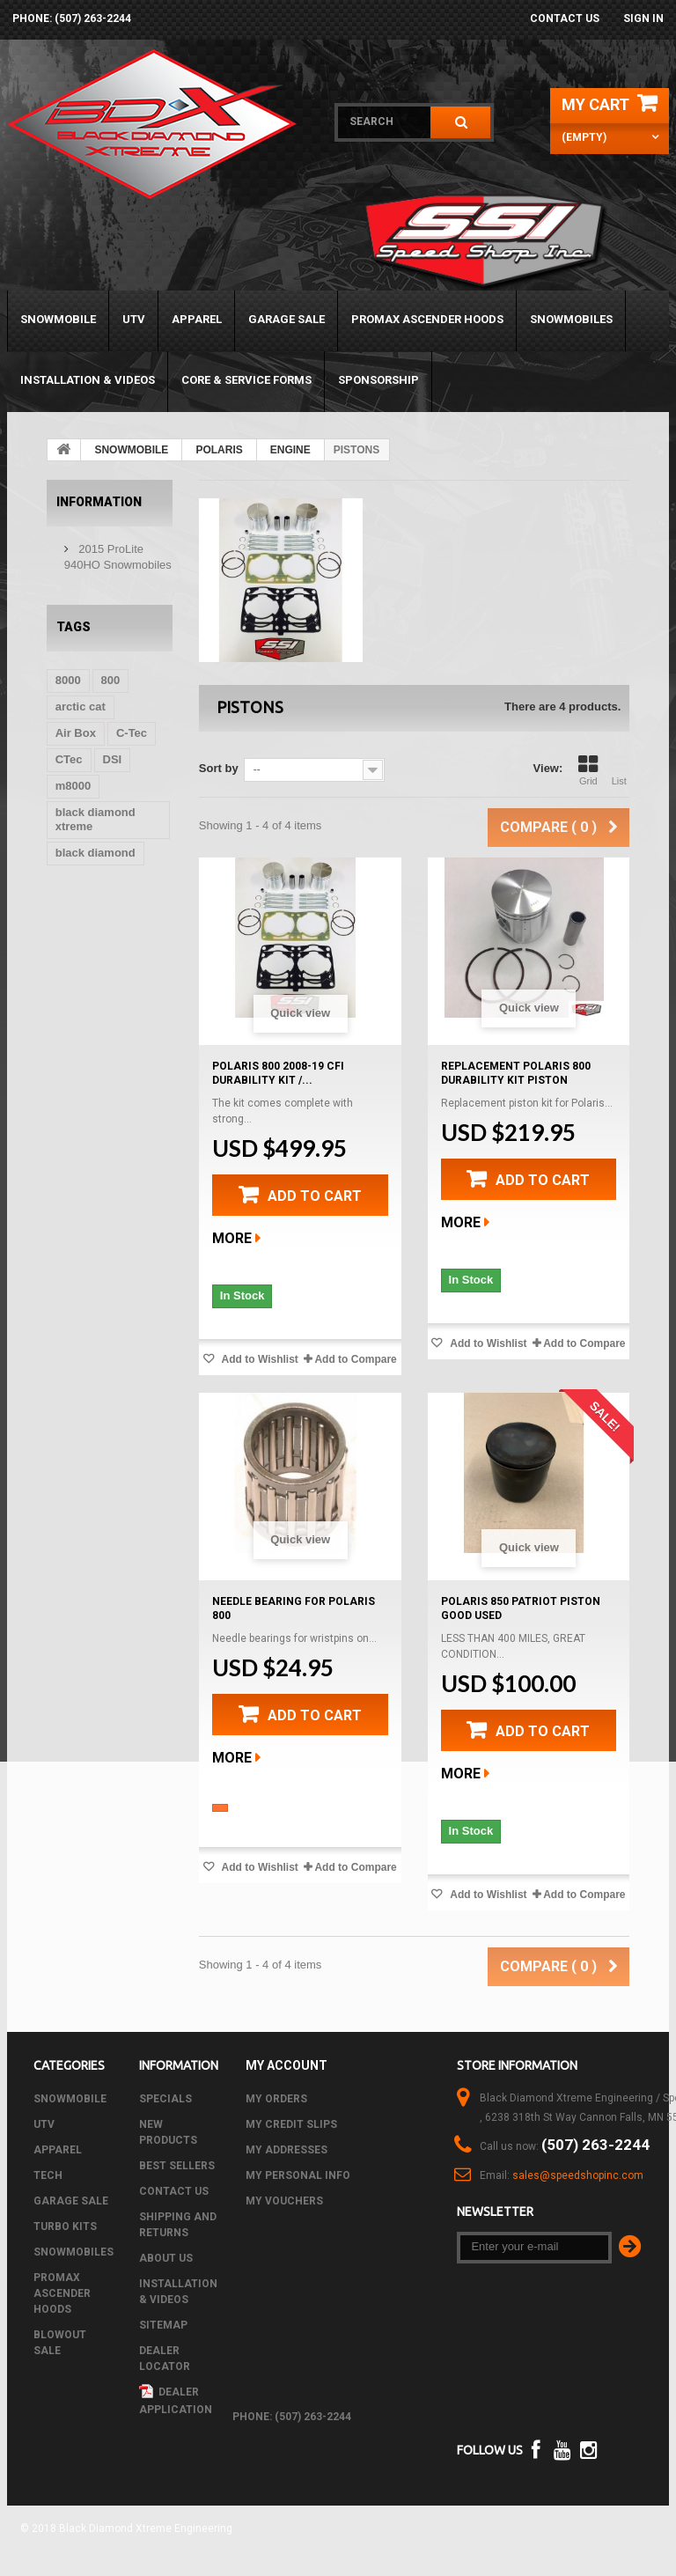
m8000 (73, 785)
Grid (588, 770)
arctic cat (80, 706)
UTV (133, 319)
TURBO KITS (65, 2226)
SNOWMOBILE (58, 319)
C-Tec (131, 733)
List (618, 770)
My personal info (298, 2175)
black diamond (95, 852)
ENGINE (290, 450)
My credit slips (291, 2124)
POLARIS (218, 450)
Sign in (643, 18)
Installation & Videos (87, 379)
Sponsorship (378, 379)
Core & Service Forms (246, 379)
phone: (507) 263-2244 (71, 18)
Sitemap (163, 2325)
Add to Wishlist (258, 1359)
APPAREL (197, 319)
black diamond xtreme (95, 819)
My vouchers (284, 2201)
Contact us (564, 18)
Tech (47, 2175)
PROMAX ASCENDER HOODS (427, 319)
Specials (165, 2099)
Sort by (219, 768)
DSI (112, 759)
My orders (276, 2099)
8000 (68, 680)
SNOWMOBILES (571, 319)
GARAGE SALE (286, 319)
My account (286, 2065)
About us (166, 2258)
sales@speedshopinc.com (577, 2175)
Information (99, 502)
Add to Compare (355, 1359)
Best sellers (177, 2166)
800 (111, 680)
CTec (69, 759)
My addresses (286, 2150)
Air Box (75, 733)
